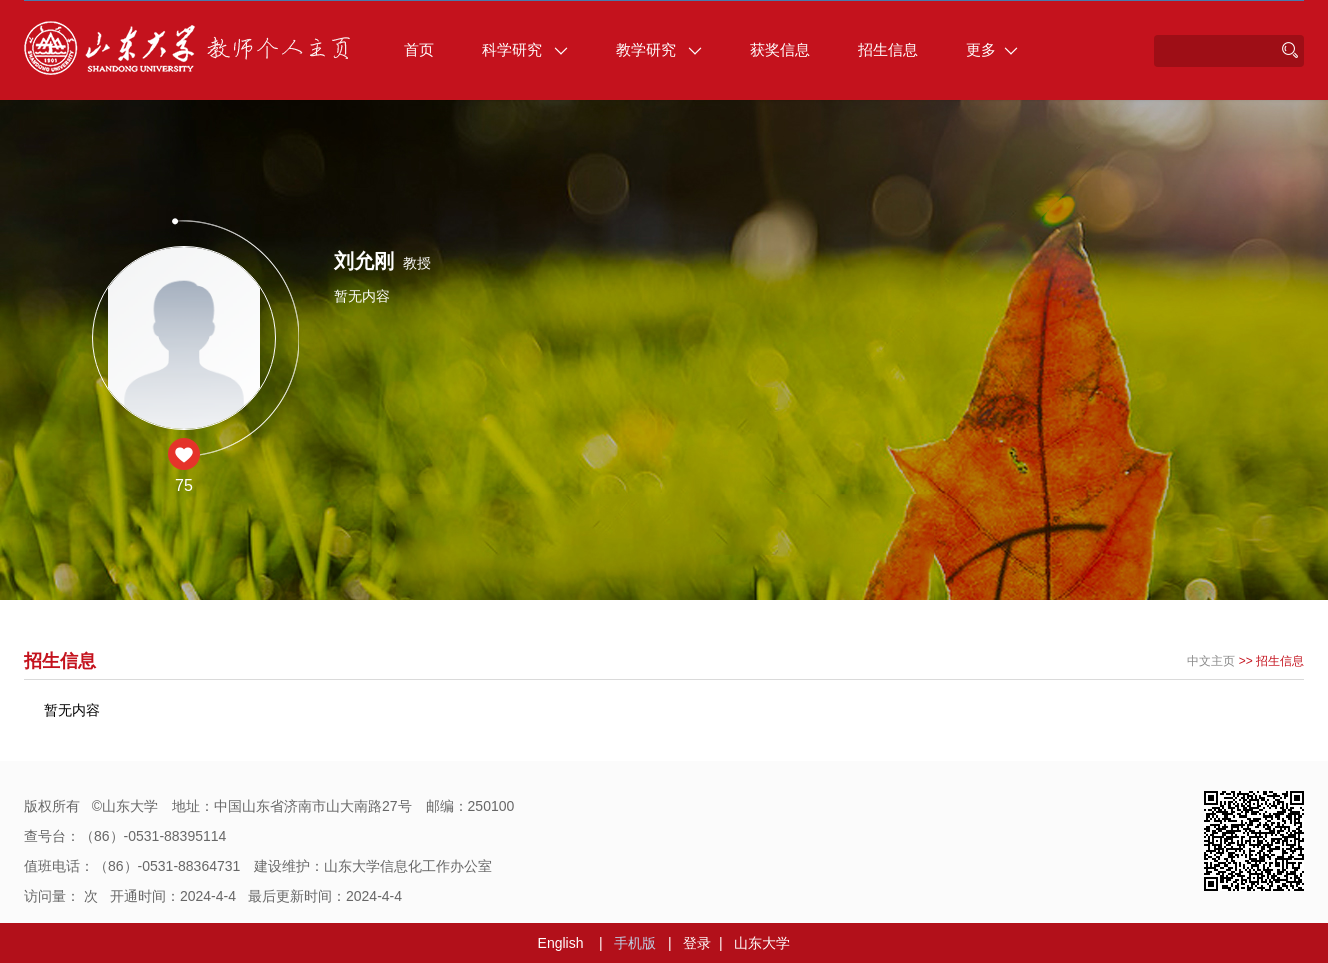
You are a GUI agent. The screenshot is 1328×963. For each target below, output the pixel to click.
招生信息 (888, 49)
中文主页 (1211, 661)
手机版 (635, 943)
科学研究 (525, 49)
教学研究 (659, 49)
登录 (697, 943)
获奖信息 (780, 49)
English (561, 943)
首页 (419, 49)
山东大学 (762, 943)
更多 (992, 49)
